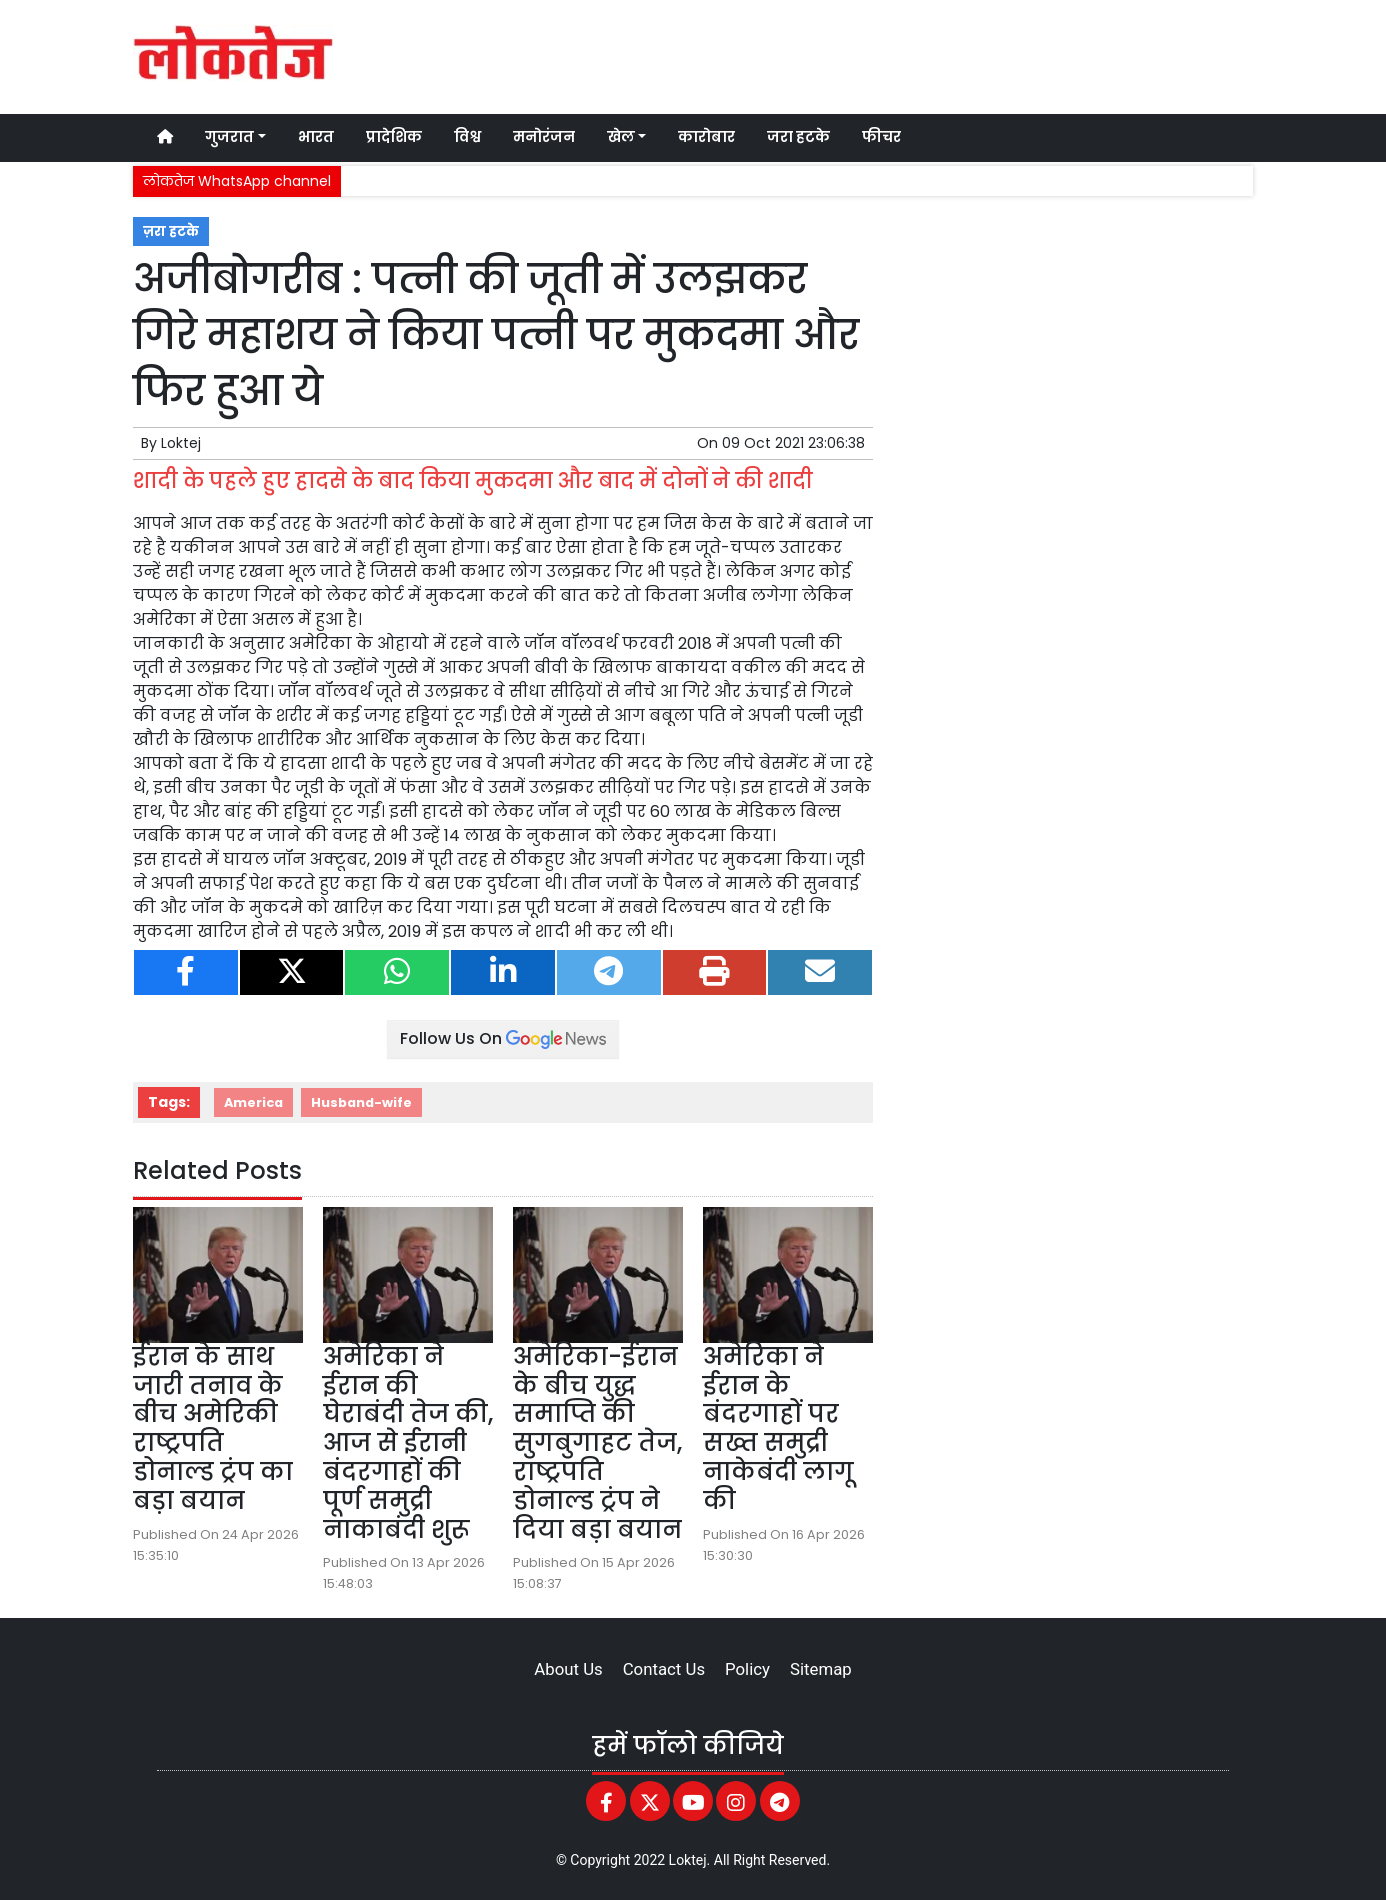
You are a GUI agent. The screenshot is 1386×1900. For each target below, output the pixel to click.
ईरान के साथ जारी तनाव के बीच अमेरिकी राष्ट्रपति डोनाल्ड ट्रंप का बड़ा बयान (213, 1428)
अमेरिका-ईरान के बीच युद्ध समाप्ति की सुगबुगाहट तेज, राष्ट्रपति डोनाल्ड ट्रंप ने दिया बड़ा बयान (597, 1443)
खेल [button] (621, 137)
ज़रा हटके (171, 231)
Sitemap (821, 1669)
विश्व (467, 137)
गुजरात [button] (229, 137)
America (253, 1102)
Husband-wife (361, 1102)
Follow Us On (503, 1038)
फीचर (881, 137)
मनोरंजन (544, 137)
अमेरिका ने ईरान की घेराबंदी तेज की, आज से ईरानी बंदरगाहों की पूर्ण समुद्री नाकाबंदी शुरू (408, 1443)
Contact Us (664, 1669)
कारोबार (706, 137)
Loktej (181, 443)
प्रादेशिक (394, 137)
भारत (316, 137)
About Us (568, 1669)
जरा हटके (798, 137)
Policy (747, 1669)
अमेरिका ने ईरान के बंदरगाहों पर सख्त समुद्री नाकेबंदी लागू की (778, 1428)
